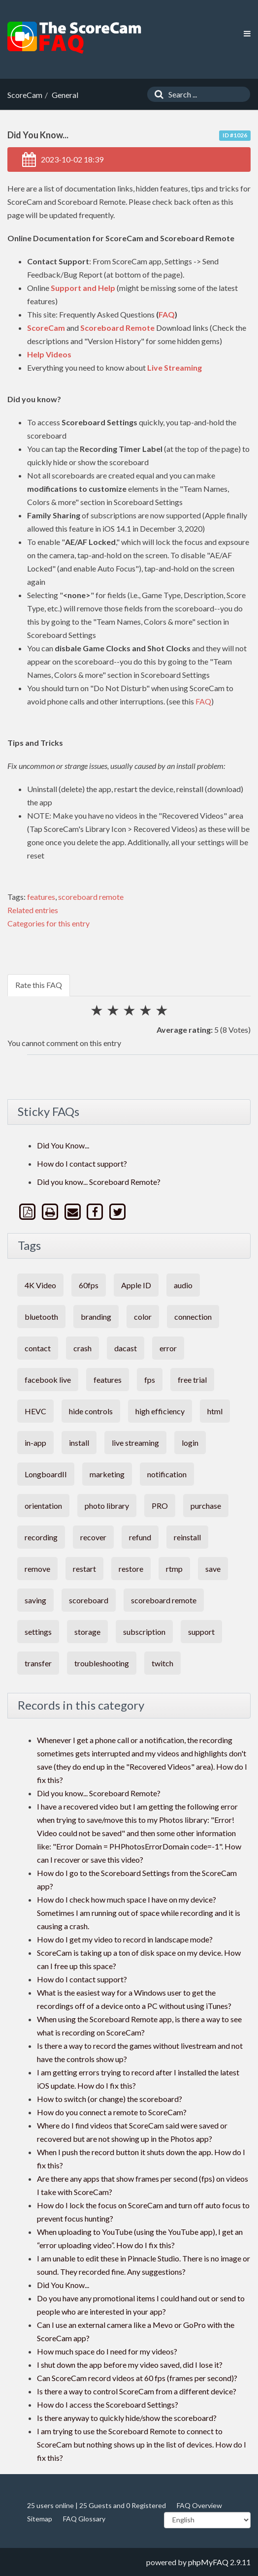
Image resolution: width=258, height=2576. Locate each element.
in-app (35, 1442)
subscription (144, 1631)
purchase (206, 1505)
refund (140, 1537)
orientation (43, 1505)
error (168, 1348)
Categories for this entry (48, 923)
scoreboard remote (91, 896)
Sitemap (39, 2518)
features (41, 896)
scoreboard (88, 1600)
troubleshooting (101, 1663)
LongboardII (46, 1474)
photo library (107, 1505)
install (79, 1442)
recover (93, 1537)
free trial (192, 1379)
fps (149, 1379)
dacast (125, 1348)
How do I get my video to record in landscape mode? (125, 1939)
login (190, 1442)
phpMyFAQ (208, 2562)
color (143, 1316)
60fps (88, 1285)
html (215, 1411)
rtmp (174, 1568)
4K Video (40, 1285)
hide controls (91, 1411)
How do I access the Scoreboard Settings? (107, 2404)
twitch (162, 1663)
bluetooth (41, 1316)
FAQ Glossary (84, 2518)
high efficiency (160, 1411)
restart (84, 1568)
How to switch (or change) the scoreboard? (109, 2098)
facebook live (48, 1379)
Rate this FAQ (38, 984)
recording (41, 1537)
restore (131, 1568)
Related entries (32, 910)
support (201, 1631)
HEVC (35, 1411)
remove (37, 1568)
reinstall (187, 1537)
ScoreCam (46, 327)
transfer (38, 1663)
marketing (107, 1474)
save (213, 1568)
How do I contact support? (82, 1163)
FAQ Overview (199, 2505)
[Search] (156, 94)
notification (167, 1474)
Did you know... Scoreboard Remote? (99, 1181)
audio (183, 1285)
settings (38, 1631)
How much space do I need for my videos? (107, 2351)
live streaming (135, 1442)
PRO (160, 1505)
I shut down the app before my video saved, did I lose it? (130, 2364)
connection (193, 1316)
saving (35, 1600)
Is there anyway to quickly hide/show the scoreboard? (127, 2417)
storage (87, 1631)
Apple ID (136, 1285)
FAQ (167, 314)
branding (96, 1316)
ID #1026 (235, 135)
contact (38, 1348)
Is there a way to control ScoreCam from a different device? (136, 2391)
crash (82, 1348)
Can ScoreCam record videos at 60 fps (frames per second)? (137, 2378)
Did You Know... (63, 1145)
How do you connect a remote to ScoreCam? (112, 2112)
